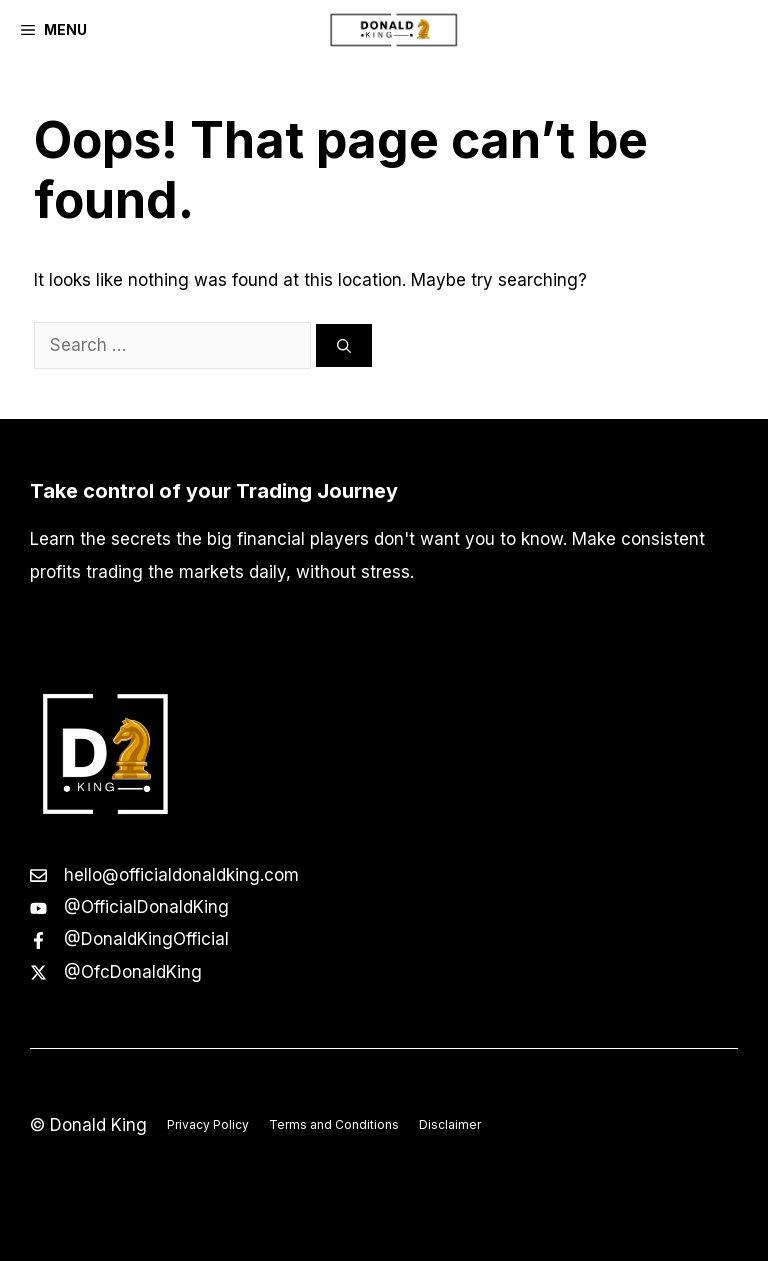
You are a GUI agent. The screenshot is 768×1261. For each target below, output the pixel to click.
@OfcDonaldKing (133, 972)
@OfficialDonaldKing (146, 907)
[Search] (344, 345)
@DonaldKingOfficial (146, 939)
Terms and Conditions (334, 1124)
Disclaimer (450, 1124)
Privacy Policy (208, 1124)
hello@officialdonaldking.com (181, 875)
